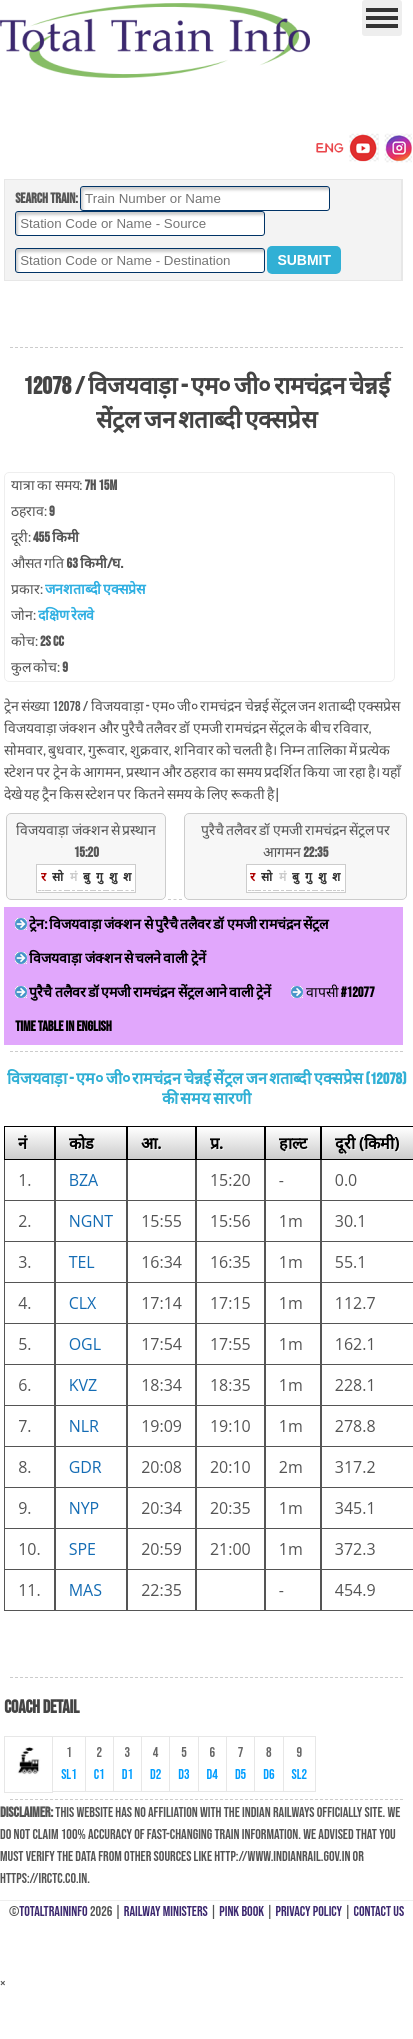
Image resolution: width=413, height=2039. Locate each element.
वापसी (332, 992)
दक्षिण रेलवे (66, 615)
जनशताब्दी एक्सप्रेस (95, 589)
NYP (84, 1508)
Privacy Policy (309, 1911)
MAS (85, 1590)
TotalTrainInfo (53, 1911)
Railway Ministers (166, 1911)
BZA (84, 1180)
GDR (85, 1467)
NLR (84, 1426)
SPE (82, 1549)
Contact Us (379, 1911)
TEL (82, 1262)
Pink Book (241, 1911)
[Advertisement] (206, 315)
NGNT (91, 1221)
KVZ (83, 1385)
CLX (83, 1303)
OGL (85, 1344)
